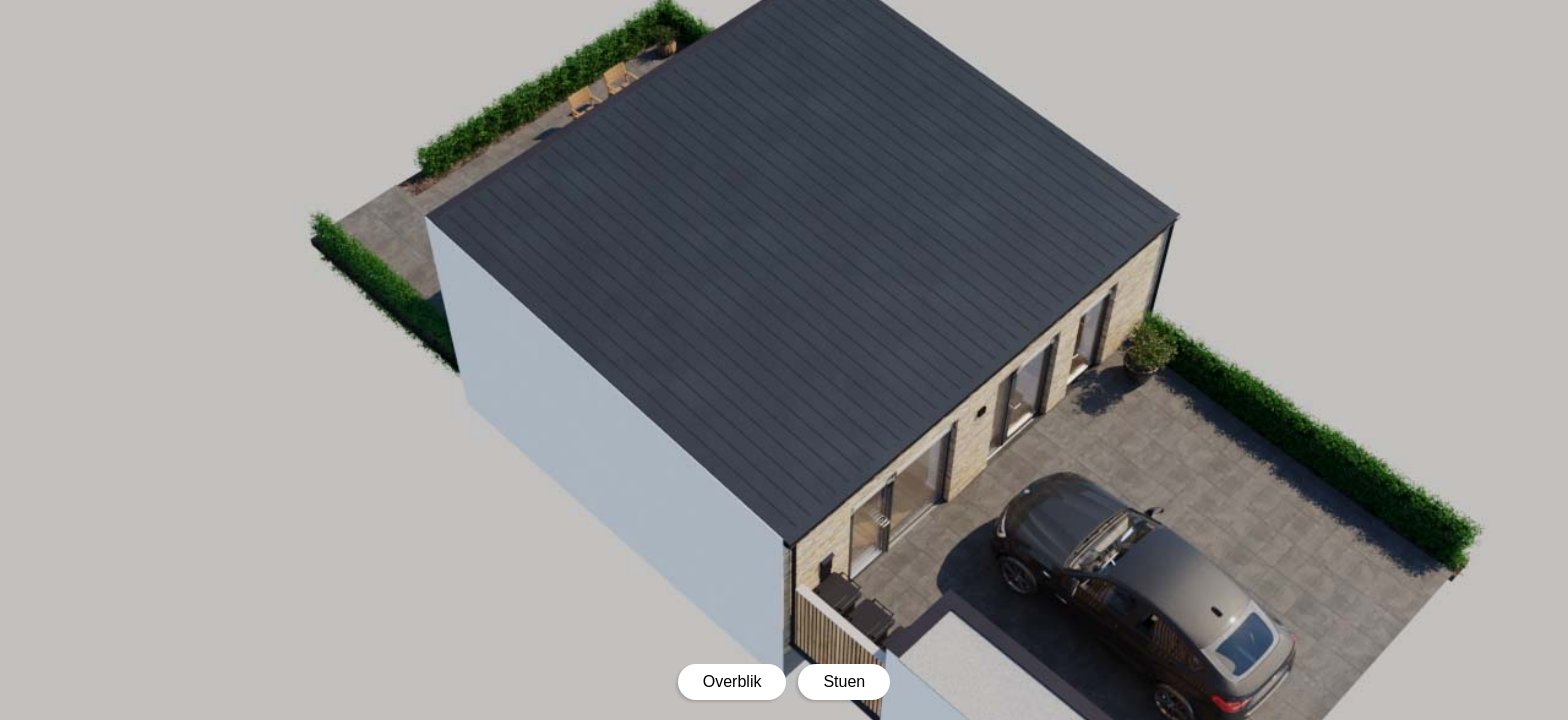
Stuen (844, 681)
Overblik (732, 681)
